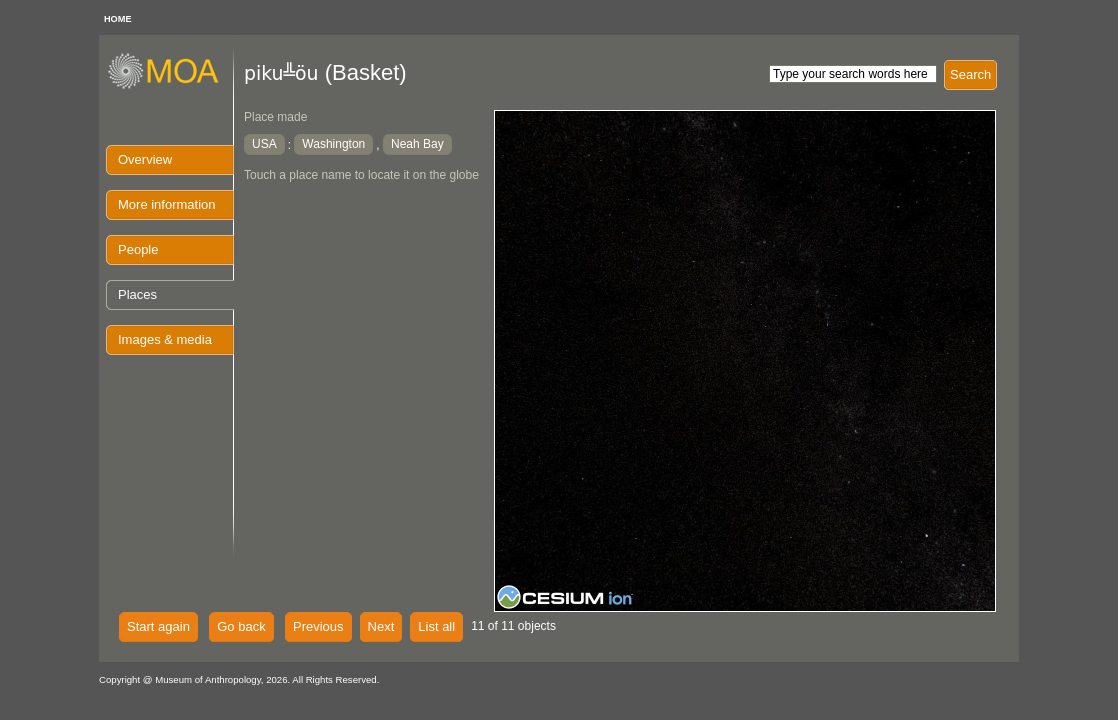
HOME (118, 19)
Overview (145, 159)
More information (167, 204)
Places (137, 294)
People (138, 249)
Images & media (165, 339)
